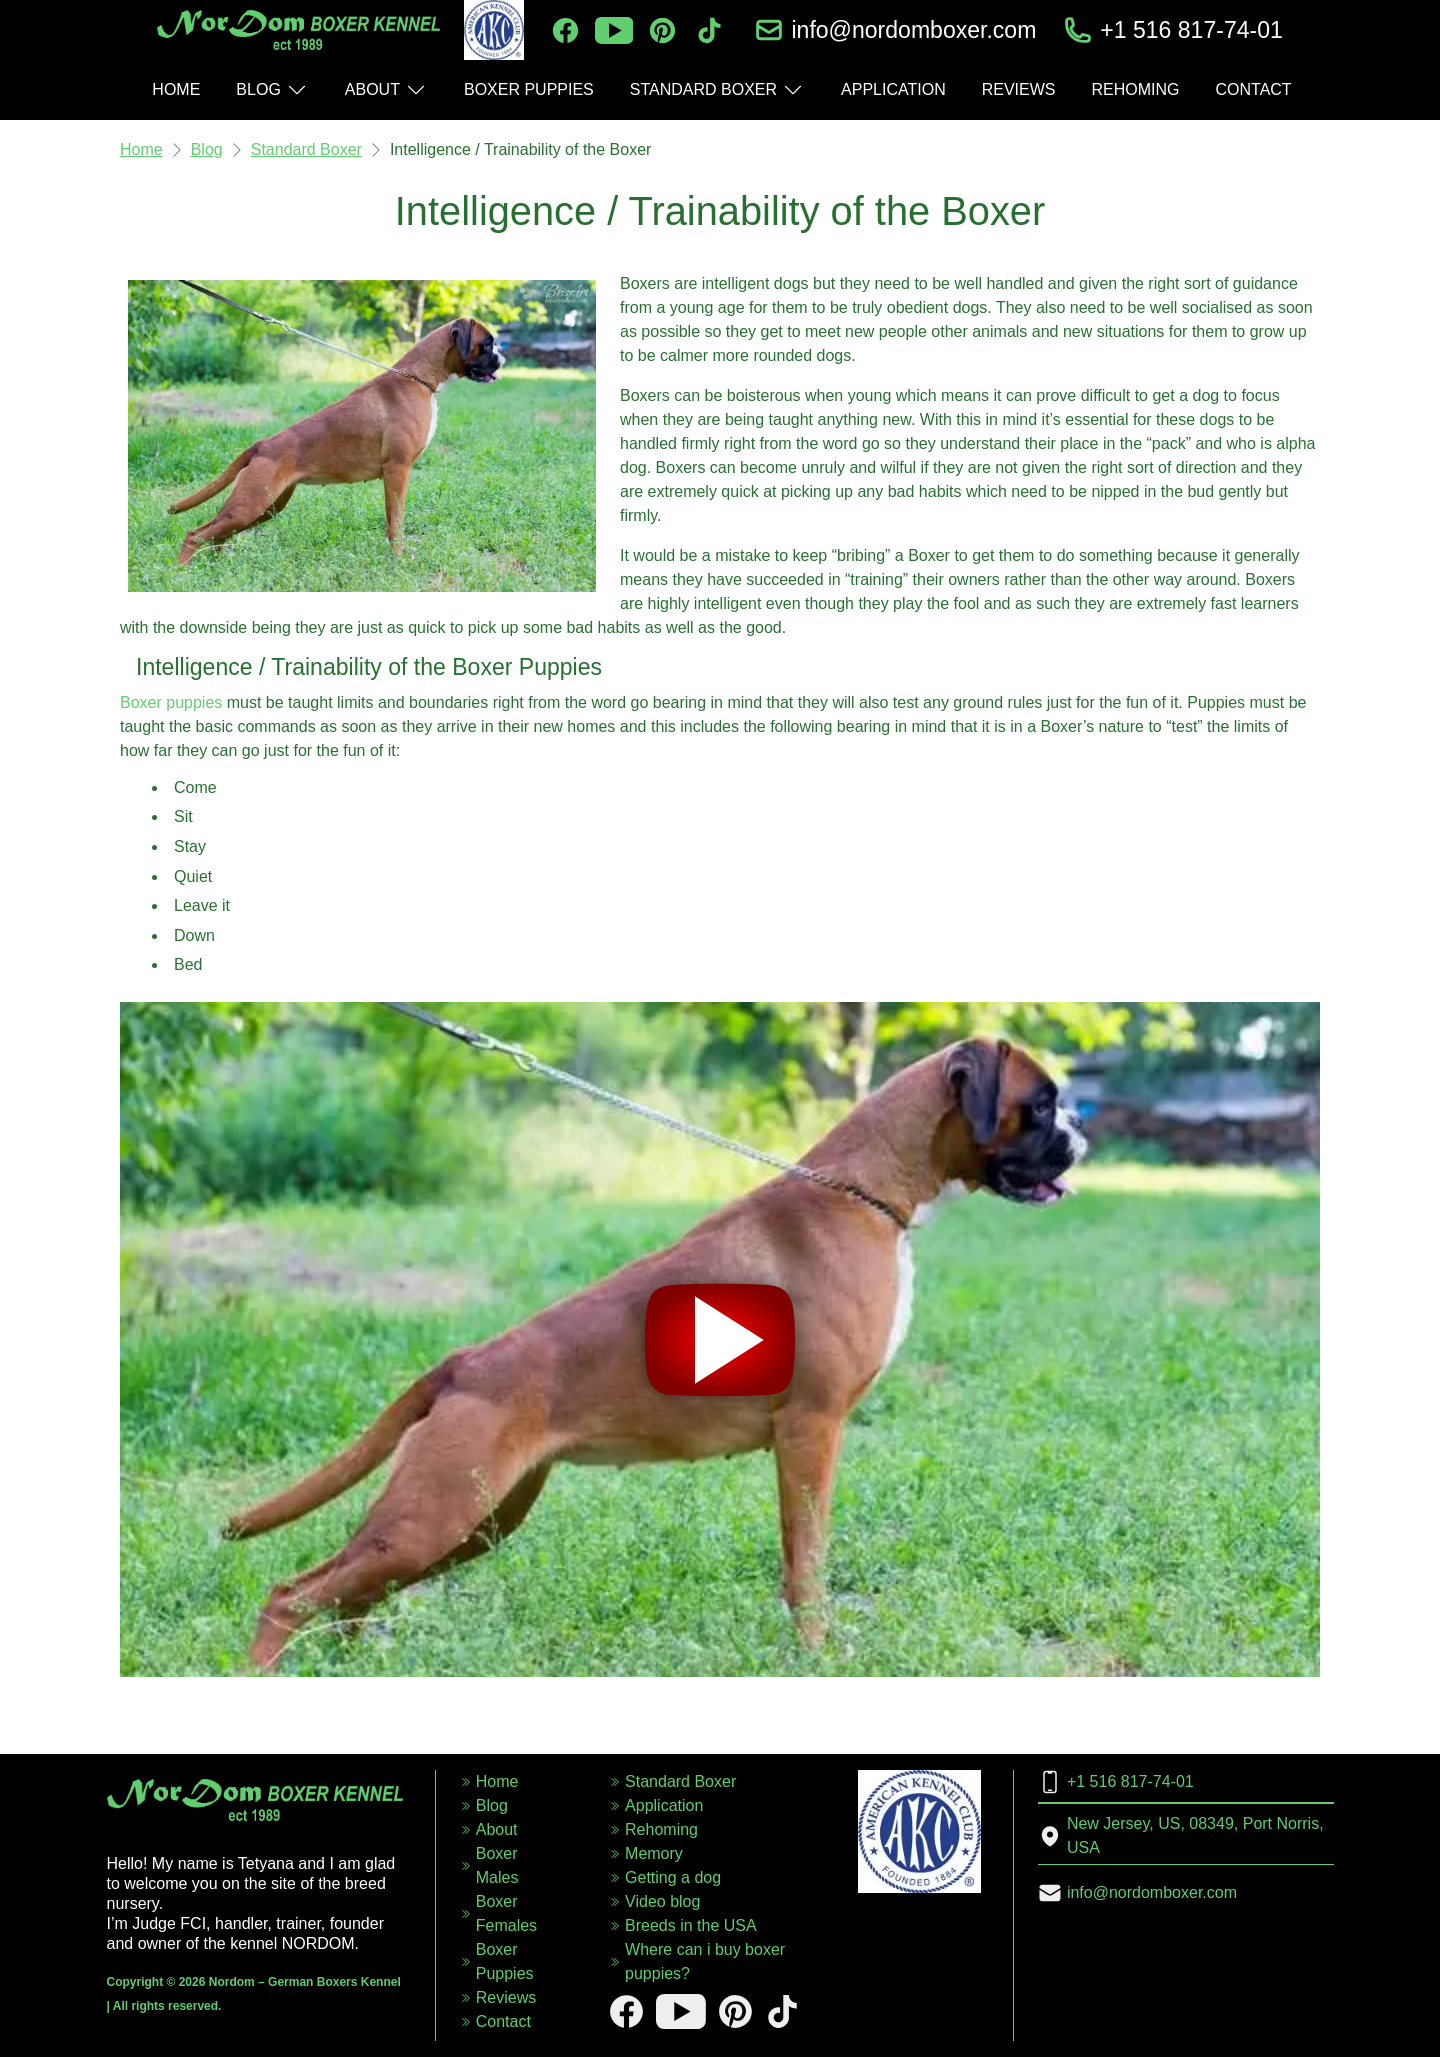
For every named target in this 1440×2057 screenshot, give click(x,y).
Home (141, 149)
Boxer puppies (171, 702)
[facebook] (565, 30)
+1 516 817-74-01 (1191, 30)
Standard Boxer (306, 149)
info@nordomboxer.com (913, 30)
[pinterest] (662, 30)
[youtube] (614, 30)
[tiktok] (709, 30)
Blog (207, 149)
